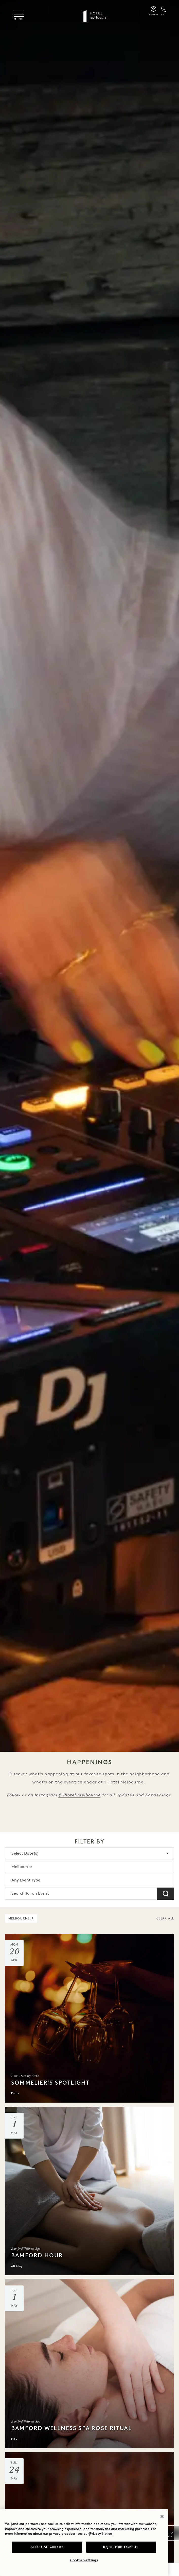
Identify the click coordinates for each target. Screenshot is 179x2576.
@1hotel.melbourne (79, 1795)
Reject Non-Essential (121, 2547)
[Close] (162, 2516)
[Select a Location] (89, 1867)
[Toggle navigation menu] (18, 16)
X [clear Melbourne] (33, 1918)
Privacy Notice (101, 2533)
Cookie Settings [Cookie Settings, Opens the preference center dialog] (84, 2560)
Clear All (165, 1918)
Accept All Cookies (47, 2547)
